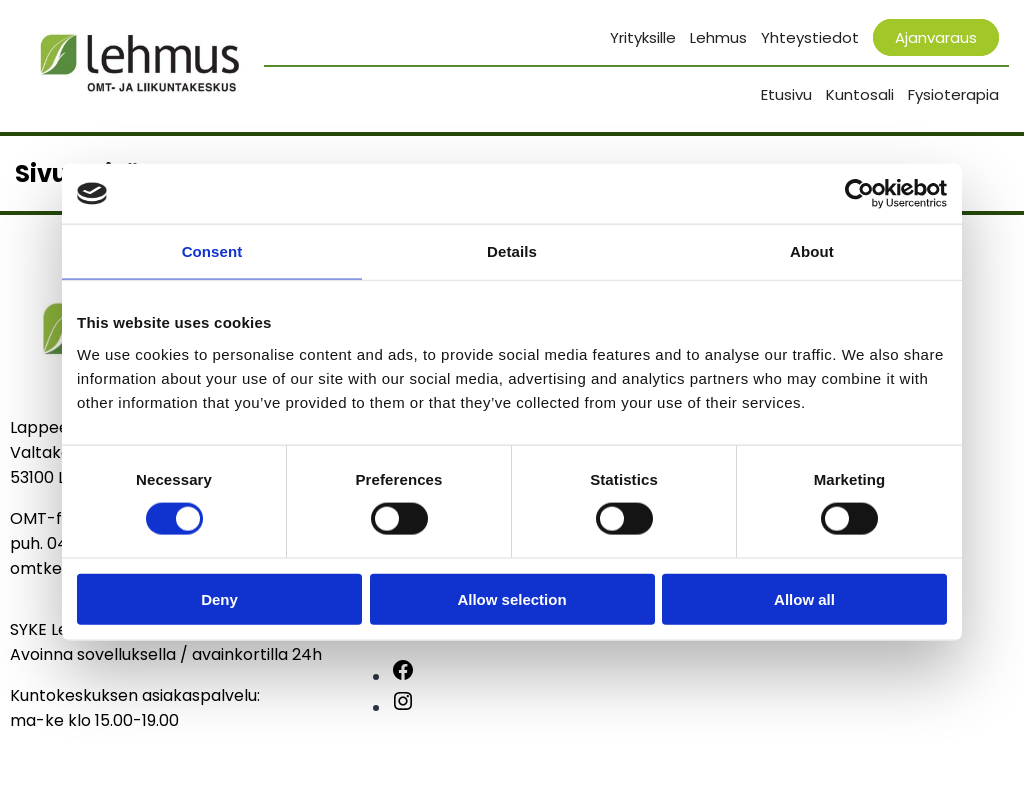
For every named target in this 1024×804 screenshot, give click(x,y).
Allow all (804, 598)
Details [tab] (512, 251)
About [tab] (812, 251)
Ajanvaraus (936, 37)
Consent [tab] (212, 251)
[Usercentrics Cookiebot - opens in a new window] (859, 194)
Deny (219, 598)
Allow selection (511, 598)
